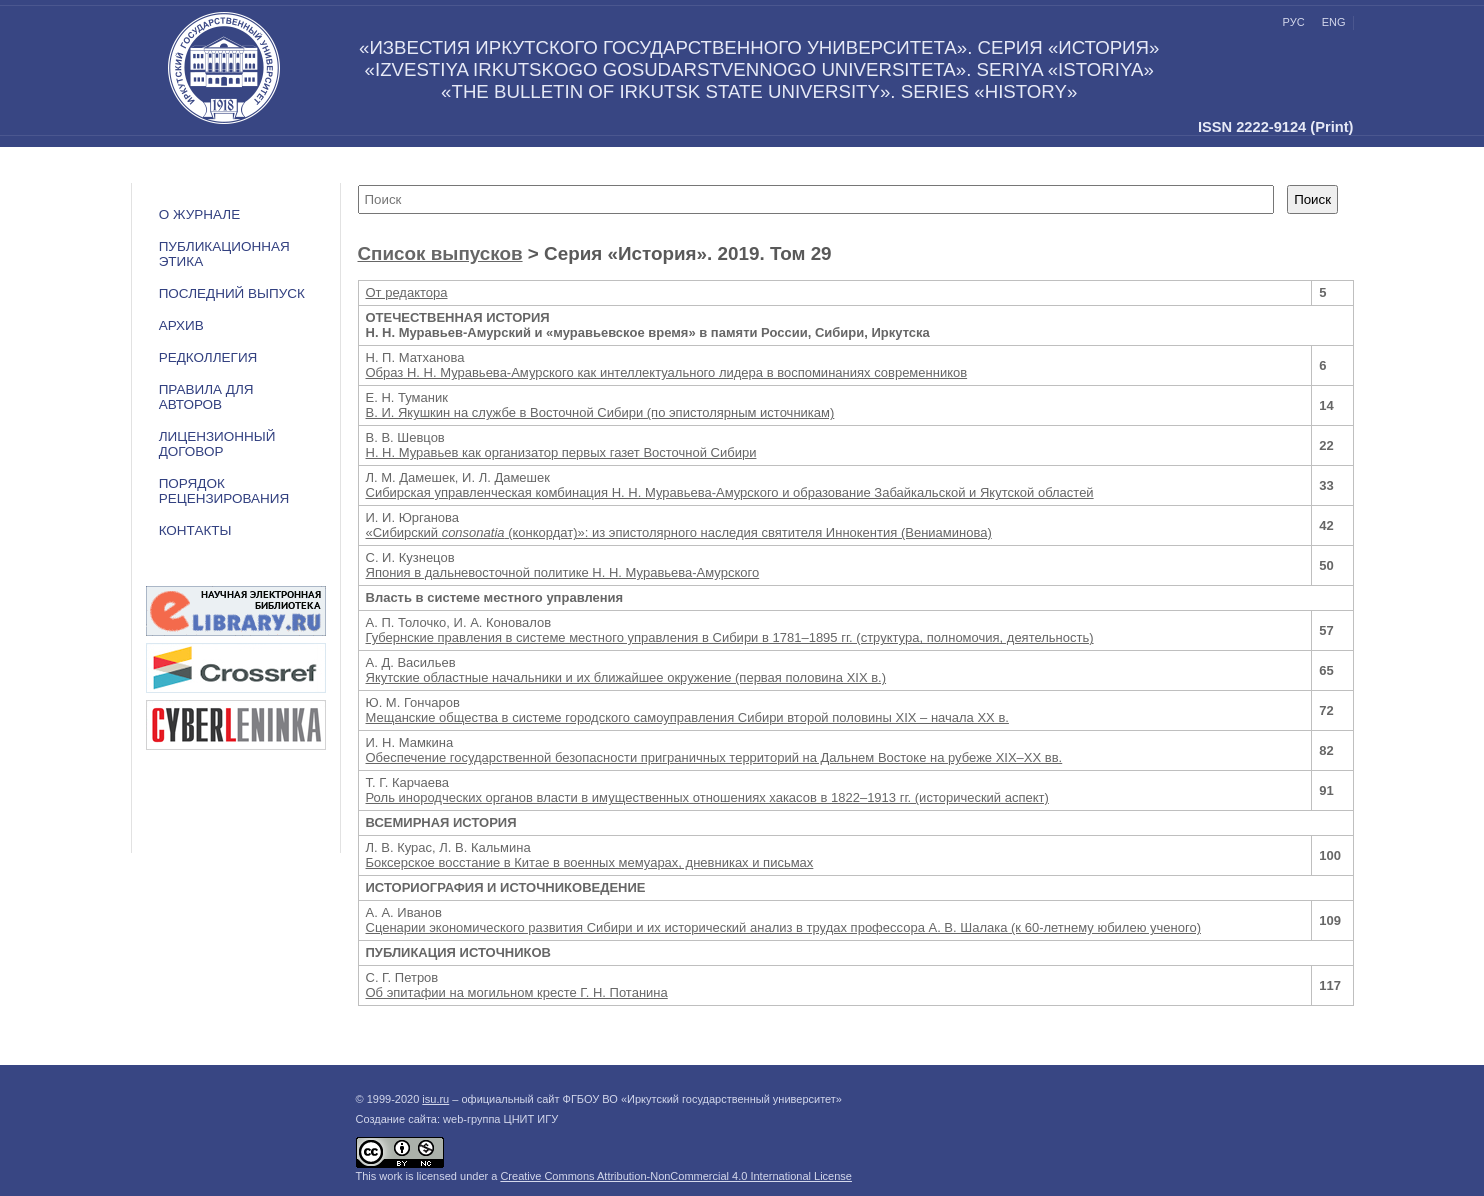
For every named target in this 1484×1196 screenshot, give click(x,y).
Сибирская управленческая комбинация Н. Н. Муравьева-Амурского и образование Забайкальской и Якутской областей (730, 492)
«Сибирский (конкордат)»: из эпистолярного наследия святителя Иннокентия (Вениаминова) (679, 532)
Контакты (195, 530)
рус (1294, 22)
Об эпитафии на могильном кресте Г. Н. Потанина (517, 992)
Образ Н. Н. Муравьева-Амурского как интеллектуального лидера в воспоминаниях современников (667, 372)
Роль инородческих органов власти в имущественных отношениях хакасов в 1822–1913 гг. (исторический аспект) (707, 797)
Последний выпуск (232, 293)
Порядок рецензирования (224, 491)
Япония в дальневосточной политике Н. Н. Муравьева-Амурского (563, 572)
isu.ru (435, 1099)
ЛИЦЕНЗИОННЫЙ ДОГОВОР (217, 444)
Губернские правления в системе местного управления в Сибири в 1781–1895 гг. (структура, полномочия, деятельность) (730, 637)
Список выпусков (440, 253)
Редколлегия (208, 357)
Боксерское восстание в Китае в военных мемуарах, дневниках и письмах (590, 862)
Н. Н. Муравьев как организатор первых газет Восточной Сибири (561, 452)
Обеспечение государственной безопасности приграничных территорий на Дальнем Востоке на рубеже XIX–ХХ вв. (714, 757)
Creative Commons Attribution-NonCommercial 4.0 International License (676, 1176)
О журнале (200, 214)
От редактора (407, 292)
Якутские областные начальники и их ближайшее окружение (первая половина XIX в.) (626, 677)
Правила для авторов (206, 397)
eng (1334, 22)
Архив (181, 325)
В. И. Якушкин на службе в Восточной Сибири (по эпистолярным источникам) (600, 412)
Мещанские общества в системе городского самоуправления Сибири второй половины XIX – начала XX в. (687, 717)
